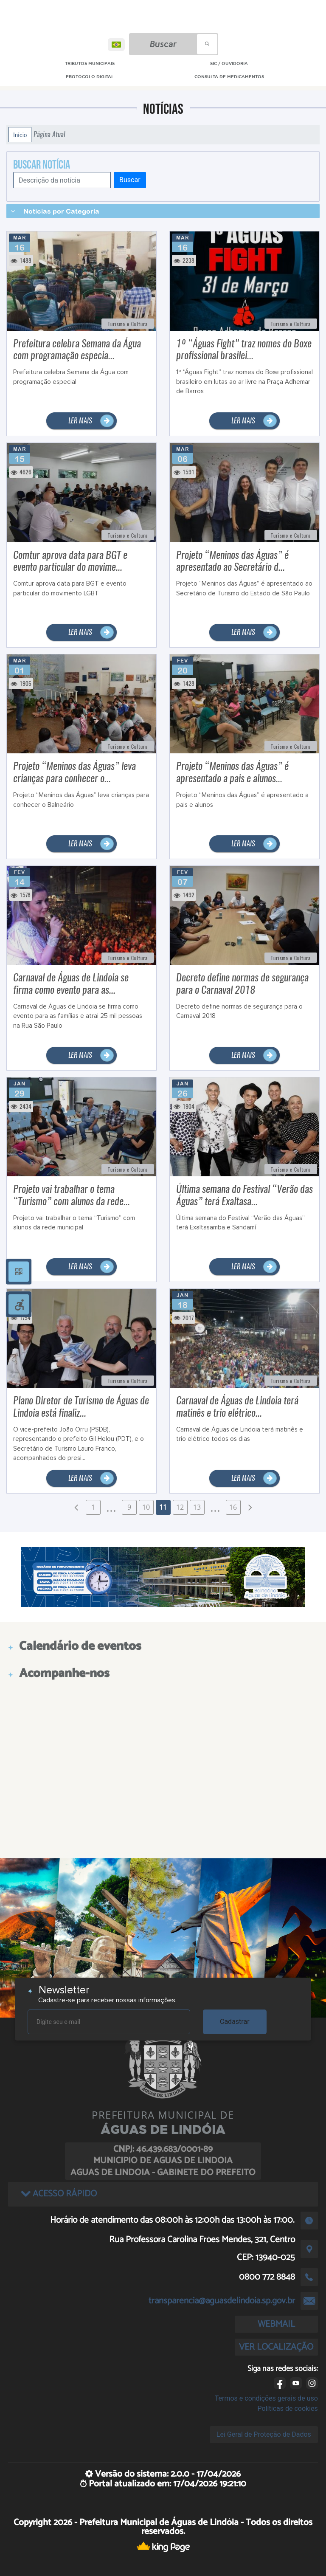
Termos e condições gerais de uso (266, 2398)
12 (180, 1507)
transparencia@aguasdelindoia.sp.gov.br (222, 2301)
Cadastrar (235, 2022)
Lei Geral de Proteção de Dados (263, 2434)
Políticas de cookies (288, 2408)
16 (233, 1507)
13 (197, 1507)
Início (20, 134)
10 (146, 1507)
